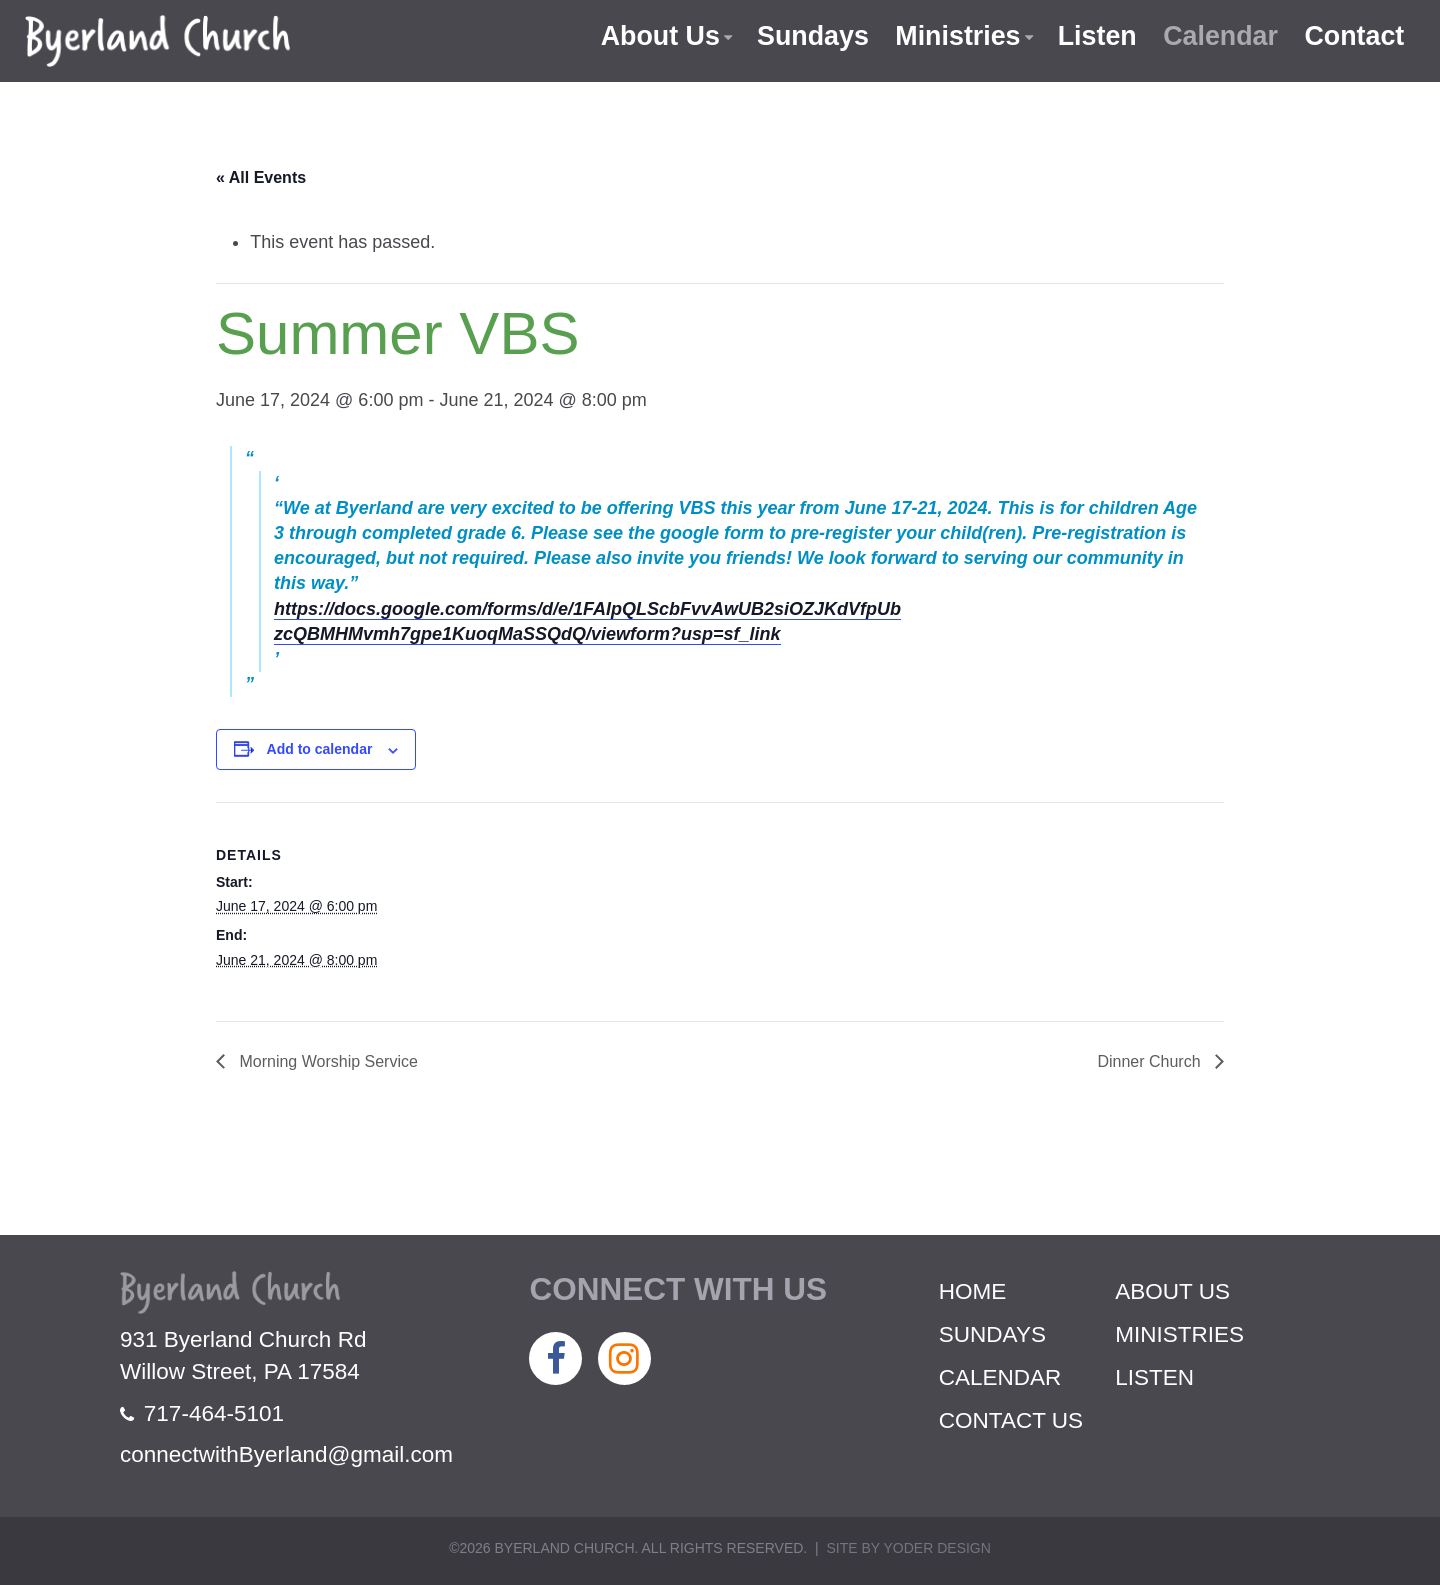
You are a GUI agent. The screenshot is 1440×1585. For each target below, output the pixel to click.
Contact (1354, 36)
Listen (1095, 36)
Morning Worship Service (326, 1061)
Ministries (955, 36)
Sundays (809, 36)
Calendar (1220, 36)
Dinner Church (1151, 1061)
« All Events (261, 177)
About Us (656, 36)
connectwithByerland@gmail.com (286, 1454)
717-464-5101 (202, 1413)
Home (973, 1291)
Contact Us (1011, 1420)
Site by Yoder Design (908, 1548)
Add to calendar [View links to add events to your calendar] (320, 749)
